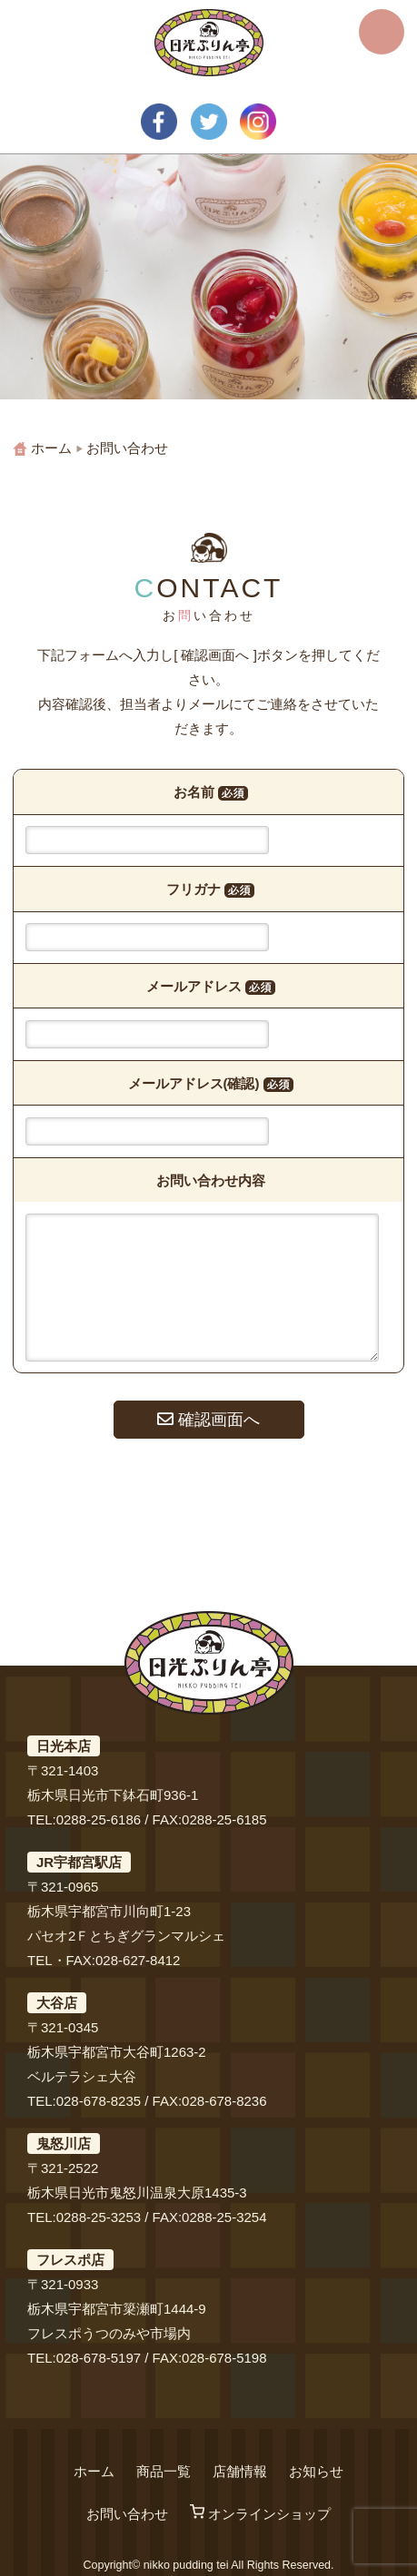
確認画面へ (208, 1420)
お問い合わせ (127, 2514)
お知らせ (316, 2471)
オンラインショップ (260, 2514)
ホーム (94, 2471)
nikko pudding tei (186, 2565)
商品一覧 (163, 2471)
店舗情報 (240, 2471)
